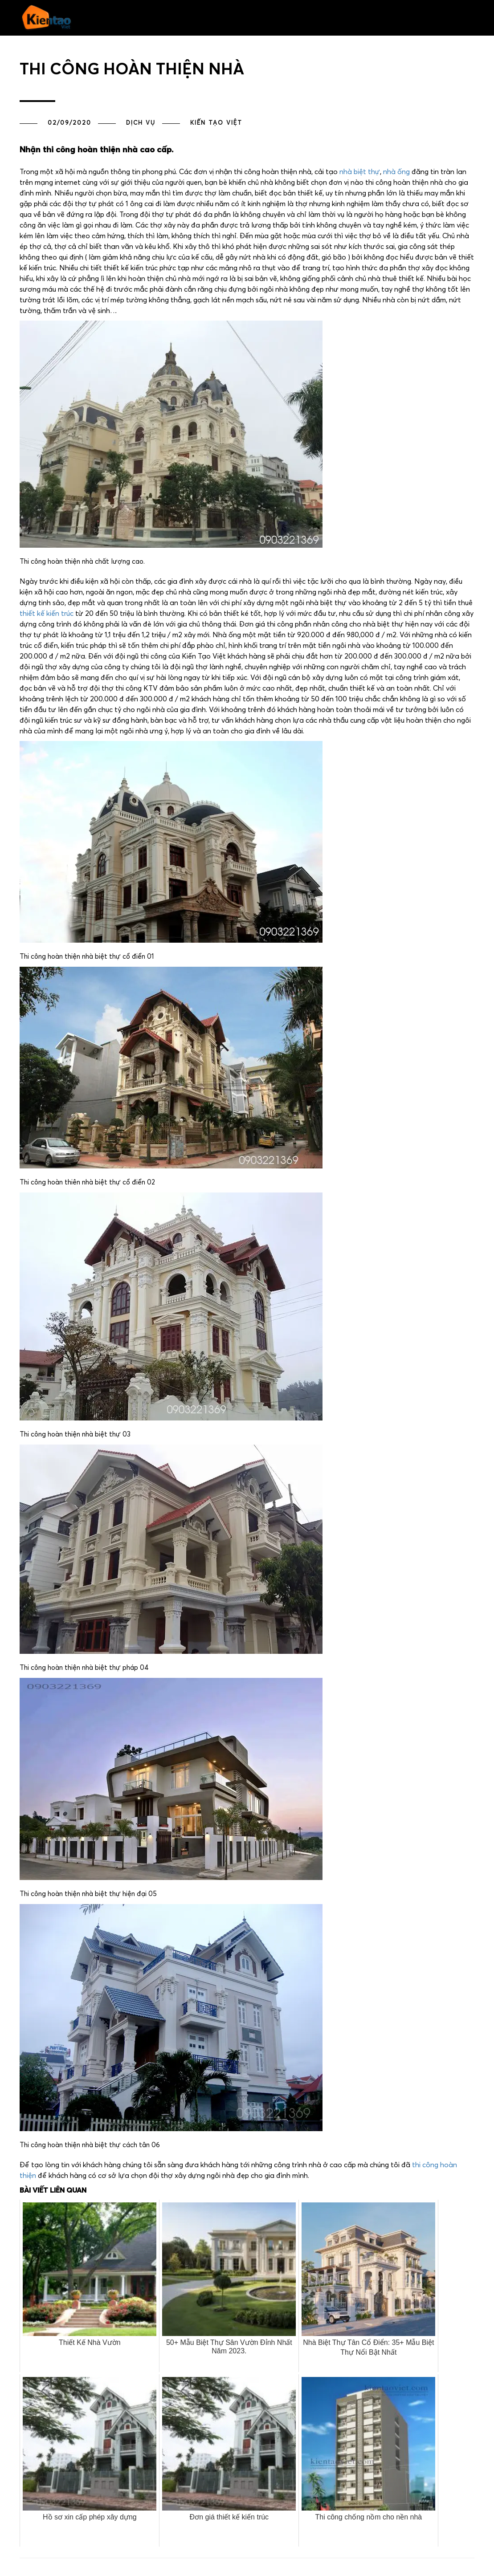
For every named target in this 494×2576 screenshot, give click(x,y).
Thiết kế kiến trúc (177, 43)
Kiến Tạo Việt (216, 123)
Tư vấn (286, 43)
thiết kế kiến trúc (46, 613)
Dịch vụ (140, 123)
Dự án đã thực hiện (240, 43)
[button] (102, 46)
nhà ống (396, 171)
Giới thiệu (385, 43)
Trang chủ (127, 43)
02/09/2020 (69, 123)
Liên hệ (416, 43)
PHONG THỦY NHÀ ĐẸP (333, 43)
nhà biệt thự (359, 171)
